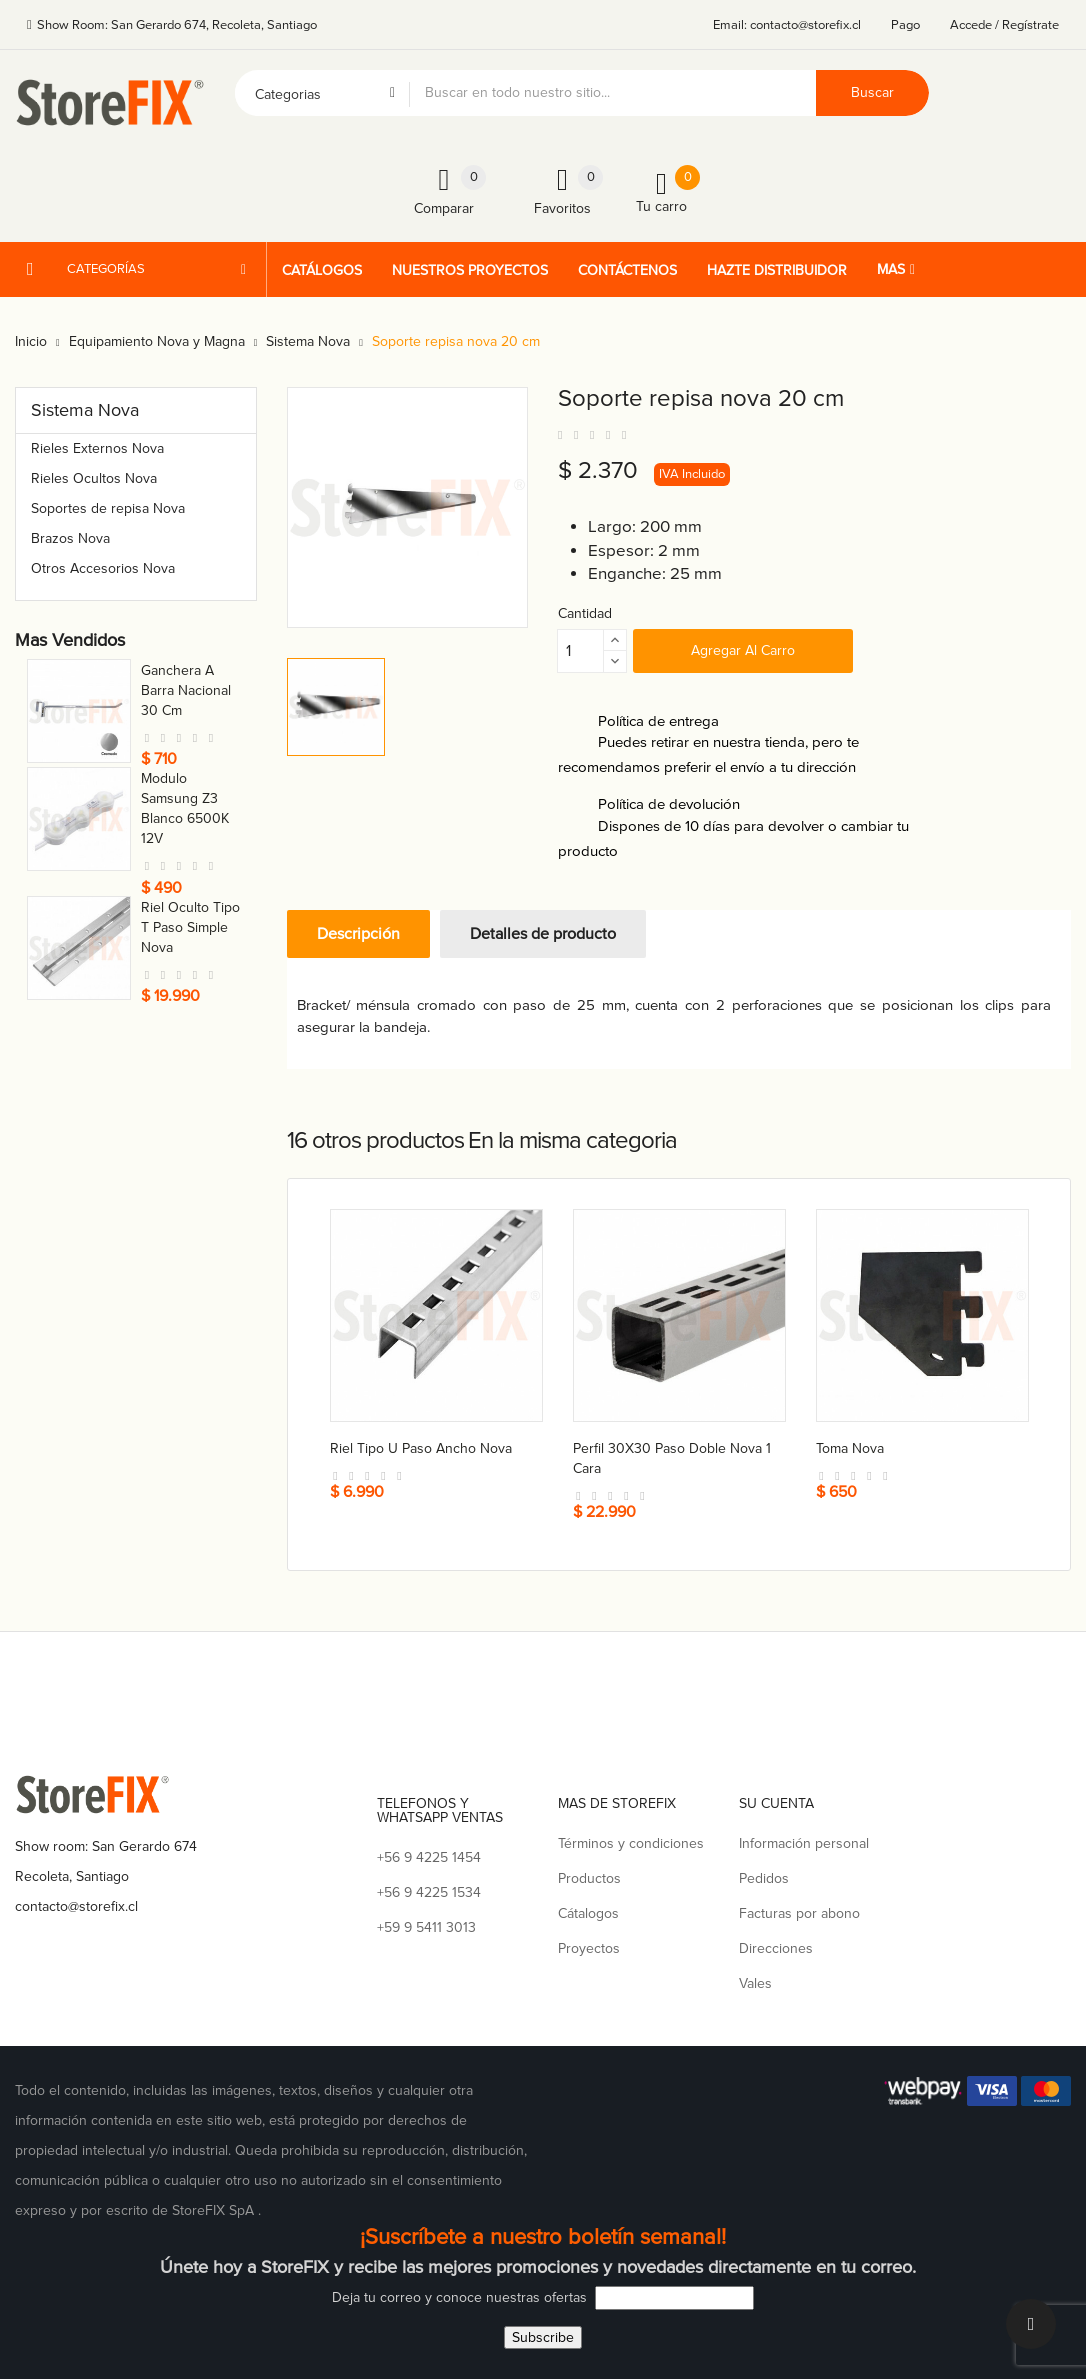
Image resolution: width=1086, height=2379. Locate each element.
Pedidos (764, 1878)
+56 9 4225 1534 (429, 1892)
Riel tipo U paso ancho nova (421, 1448)
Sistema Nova (85, 410)
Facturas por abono (799, 1913)
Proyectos (589, 1948)
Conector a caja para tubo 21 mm (191, 898)
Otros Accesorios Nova (103, 568)
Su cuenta (776, 1803)
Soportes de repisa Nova (108, 508)
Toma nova (175, 670)
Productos (589, 1878)
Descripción (358, 934)
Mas (891, 269)
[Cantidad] (581, 651)
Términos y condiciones (631, 1843)
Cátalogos (588, 1913)
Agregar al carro (743, 650)
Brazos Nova (70, 538)
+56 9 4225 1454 (429, 1857)
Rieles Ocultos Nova (94, 478)
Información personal (804, 1843)
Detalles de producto (543, 934)
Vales (755, 1983)
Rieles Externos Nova (97, 448)
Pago (905, 25)
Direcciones (776, 1948)
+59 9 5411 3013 (426, 1927)
